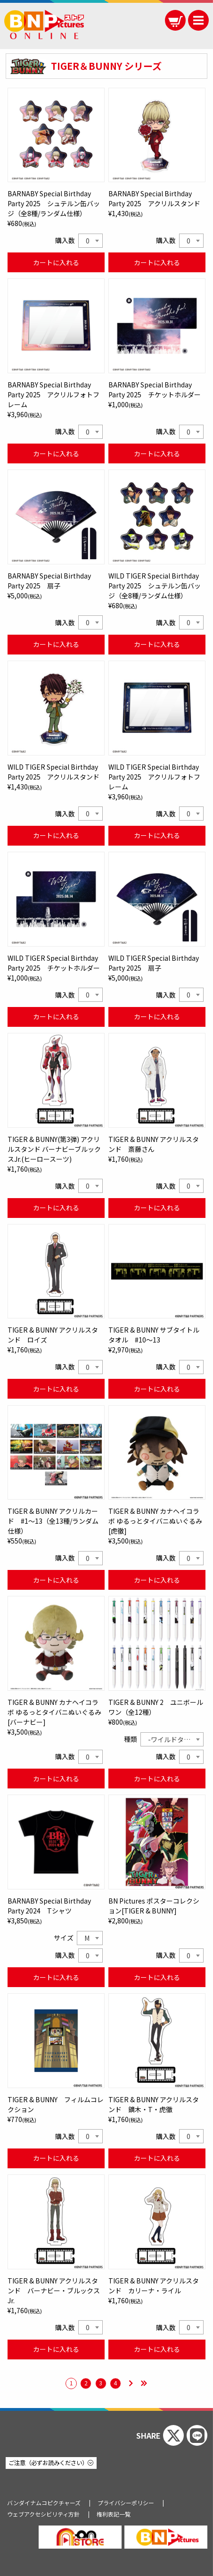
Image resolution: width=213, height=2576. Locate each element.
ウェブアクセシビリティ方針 (43, 2514)
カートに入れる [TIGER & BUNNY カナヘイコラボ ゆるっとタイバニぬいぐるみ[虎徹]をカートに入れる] (157, 1580)
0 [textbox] (88, 240)
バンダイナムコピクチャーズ (44, 2503)
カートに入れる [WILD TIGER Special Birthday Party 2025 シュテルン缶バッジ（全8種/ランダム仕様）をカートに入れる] (157, 644)
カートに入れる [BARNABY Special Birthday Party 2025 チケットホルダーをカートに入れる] (157, 453)
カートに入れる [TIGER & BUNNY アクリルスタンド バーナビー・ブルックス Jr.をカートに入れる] (56, 2349)
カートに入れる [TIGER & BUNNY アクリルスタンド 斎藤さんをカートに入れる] (157, 1207)
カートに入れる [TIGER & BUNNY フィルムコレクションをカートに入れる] (56, 2158)
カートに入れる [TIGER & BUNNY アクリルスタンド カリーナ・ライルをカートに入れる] (157, 2349)
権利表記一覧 (114, 2514)
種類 (130, 1739)
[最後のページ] (144, 2384)
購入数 (65, 240)
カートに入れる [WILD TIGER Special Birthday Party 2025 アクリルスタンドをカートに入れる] (56, 835)
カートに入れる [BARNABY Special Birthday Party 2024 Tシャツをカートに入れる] (56, 1977)
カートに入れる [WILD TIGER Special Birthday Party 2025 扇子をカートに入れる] (157, 1016)
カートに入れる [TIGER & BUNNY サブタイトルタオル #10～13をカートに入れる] (157, 1388)
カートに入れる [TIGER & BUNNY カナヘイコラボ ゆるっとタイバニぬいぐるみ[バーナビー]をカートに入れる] (56, 1778)
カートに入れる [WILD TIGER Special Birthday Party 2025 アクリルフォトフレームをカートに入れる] (157, 835)
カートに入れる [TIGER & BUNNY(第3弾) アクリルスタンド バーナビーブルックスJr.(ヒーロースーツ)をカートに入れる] (56, 1207)
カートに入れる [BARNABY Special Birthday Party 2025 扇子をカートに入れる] (56, 644)
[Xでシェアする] (173, 2435)
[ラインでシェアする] (197, 2435)
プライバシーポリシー (126, 2503)
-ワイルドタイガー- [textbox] (175, 1739)
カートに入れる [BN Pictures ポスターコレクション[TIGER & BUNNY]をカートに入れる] (157, 1977)
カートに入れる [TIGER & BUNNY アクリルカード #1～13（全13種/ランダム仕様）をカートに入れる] (56, 1580)
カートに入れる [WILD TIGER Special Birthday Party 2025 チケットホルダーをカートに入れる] (56, 1016)
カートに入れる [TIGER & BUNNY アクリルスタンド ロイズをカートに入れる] (56, 1388)
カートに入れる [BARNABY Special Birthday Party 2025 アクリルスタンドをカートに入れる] (157, 262)
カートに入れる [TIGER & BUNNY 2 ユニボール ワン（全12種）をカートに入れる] (157, 1778)
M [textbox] (87, 1938)
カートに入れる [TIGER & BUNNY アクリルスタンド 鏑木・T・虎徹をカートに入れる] (157, 2158)
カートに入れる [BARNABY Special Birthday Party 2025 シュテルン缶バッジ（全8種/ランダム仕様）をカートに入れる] (56, 262)
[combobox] (90, 241)
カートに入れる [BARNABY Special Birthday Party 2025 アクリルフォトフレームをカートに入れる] (56, 453)
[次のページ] (131, 2384)
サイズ (64, 1937)
